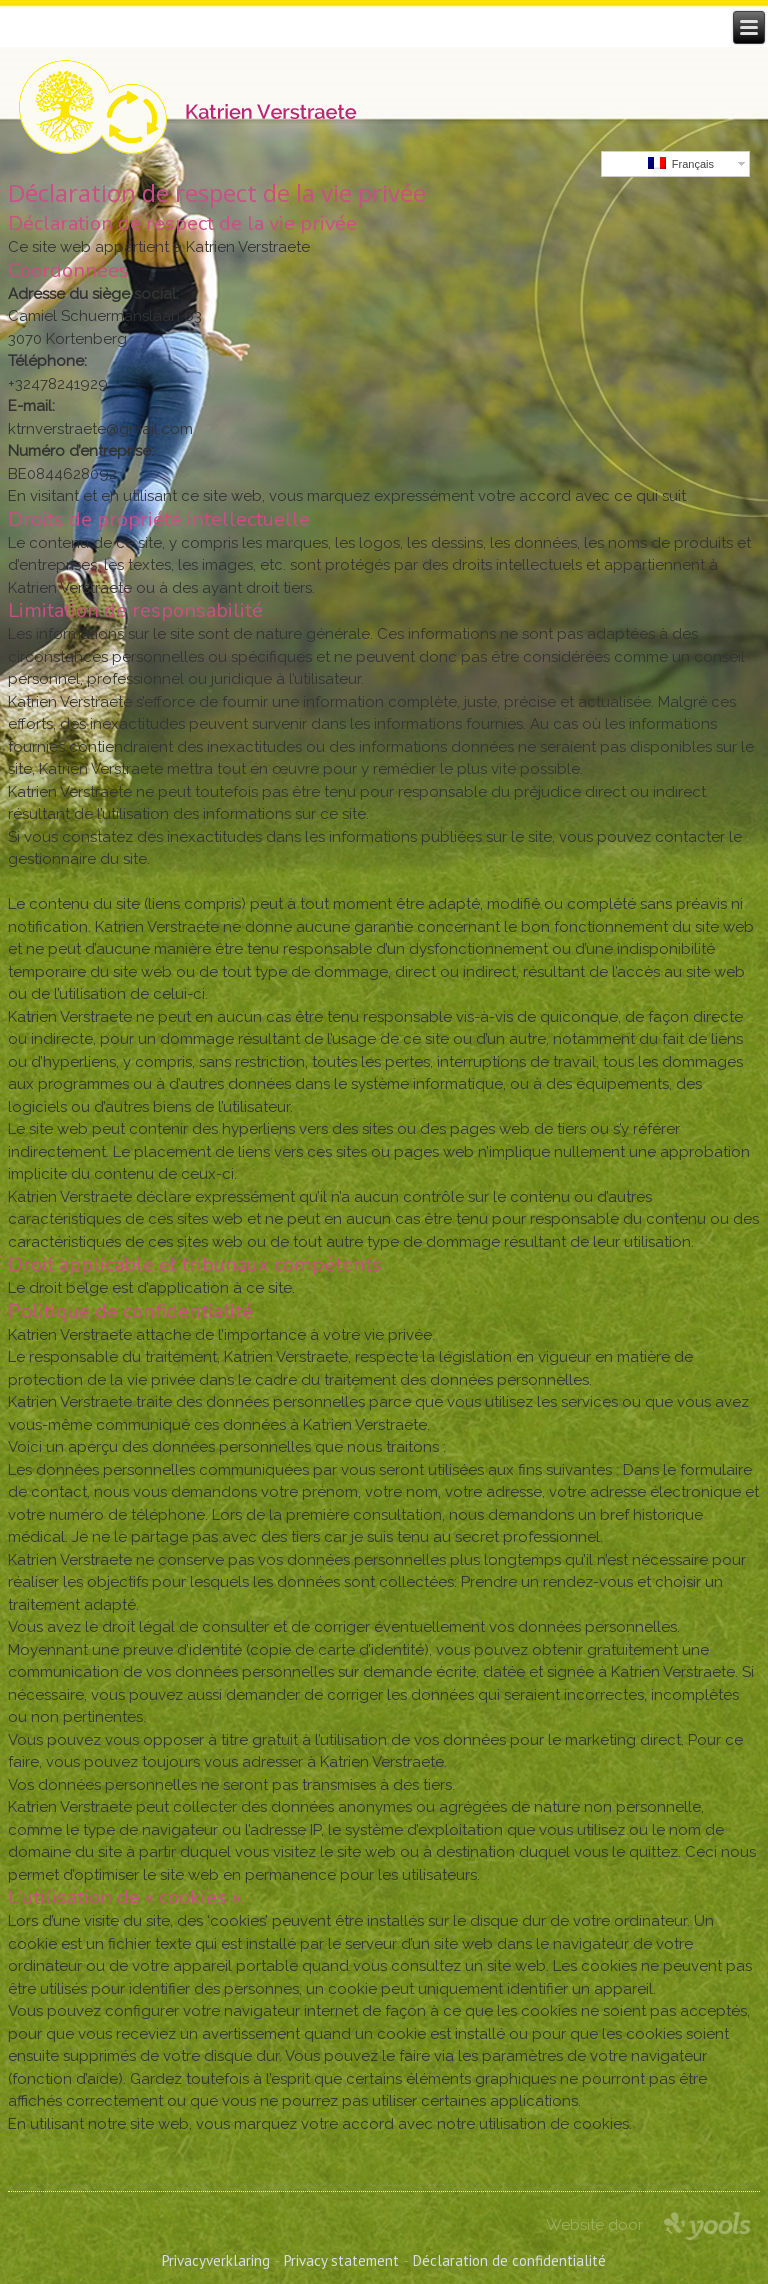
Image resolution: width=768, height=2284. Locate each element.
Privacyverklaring (216, 2260)
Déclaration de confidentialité (509, 2260)
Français (681, 163)
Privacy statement (341, 2260)
